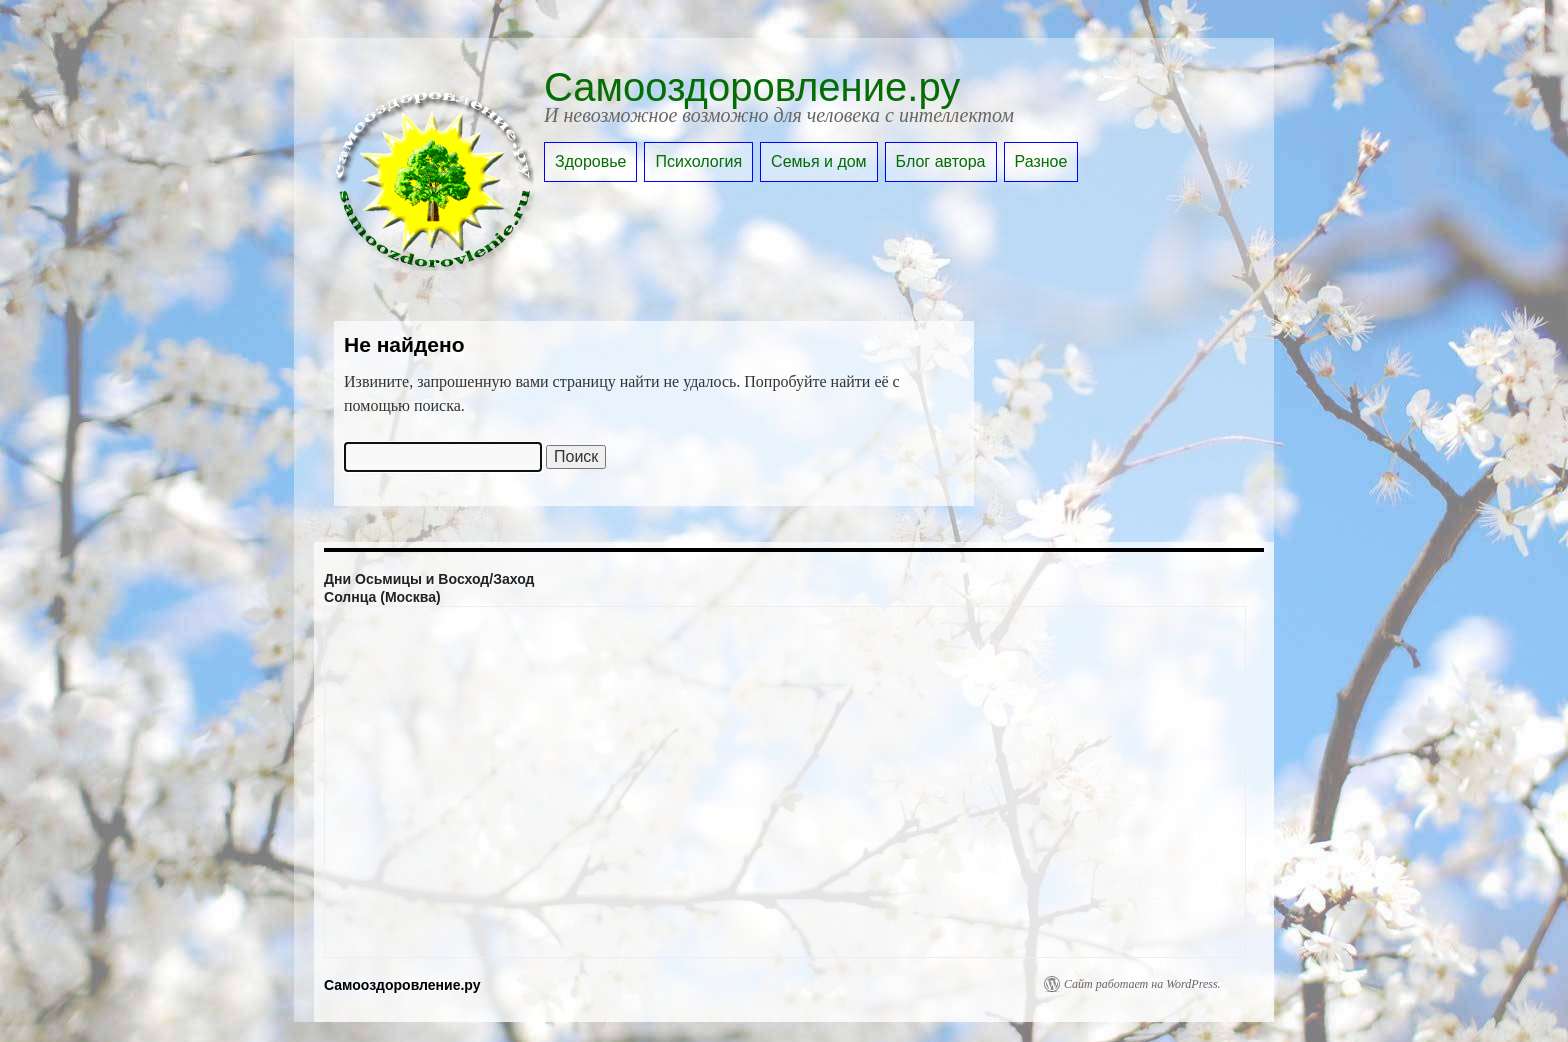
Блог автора (941, 161)
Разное (1041, 161)
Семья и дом (819, 161)
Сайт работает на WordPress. (1142, 984)
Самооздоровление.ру (752, 87)
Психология (698, 161)
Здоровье (590, 161)
